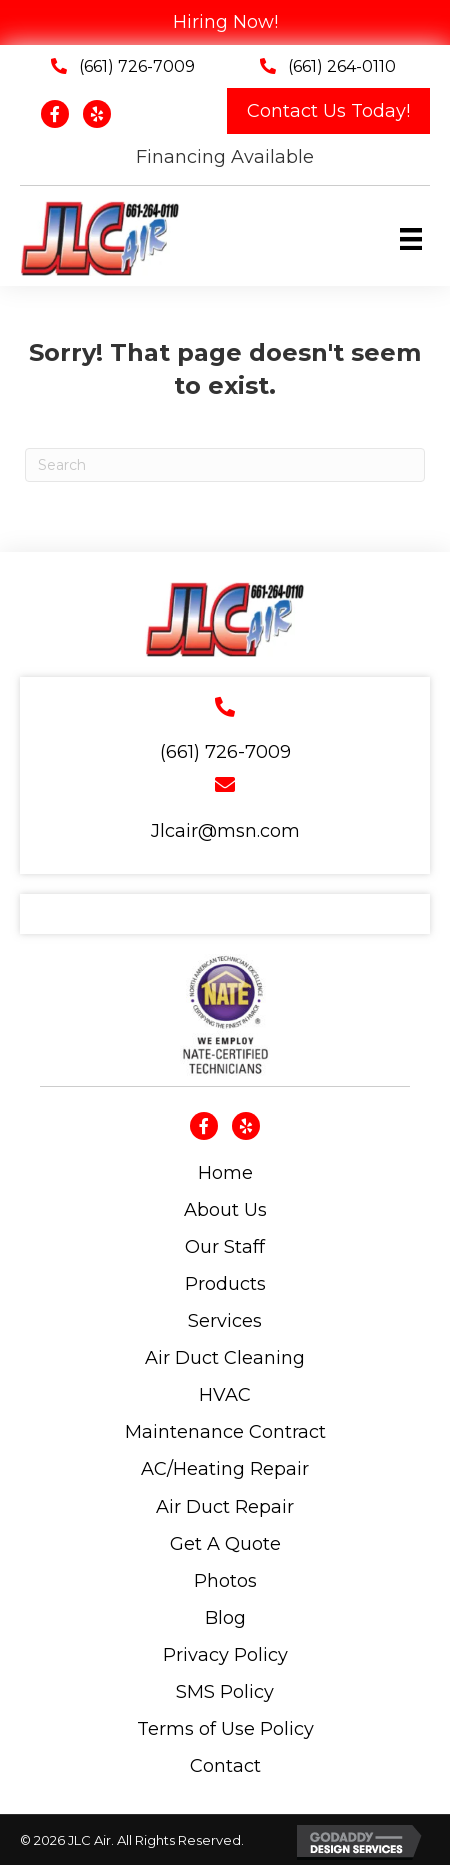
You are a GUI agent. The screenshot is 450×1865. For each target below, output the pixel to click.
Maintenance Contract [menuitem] (225, 1432)
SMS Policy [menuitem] (225, 1692)
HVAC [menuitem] (225, 1395)
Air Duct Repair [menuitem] (225, 1507)
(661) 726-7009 (137, 66)
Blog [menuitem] (225, 1618)
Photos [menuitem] (225, 1581)
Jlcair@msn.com (225, 831)
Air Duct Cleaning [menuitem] (225, 1358)
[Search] (225, 465)
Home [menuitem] (225, 1173)
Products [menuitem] (225, 1284)
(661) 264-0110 (342, 66)
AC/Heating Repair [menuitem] (225, 1469)
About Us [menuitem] (225, 1210)
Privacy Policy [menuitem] (225, 1655)
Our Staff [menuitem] (225, 1247)
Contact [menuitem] (225, 1766)
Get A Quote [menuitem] (225, 1544)
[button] (328, 111)
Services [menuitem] (225, 1321)
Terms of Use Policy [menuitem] (225, 1729)
